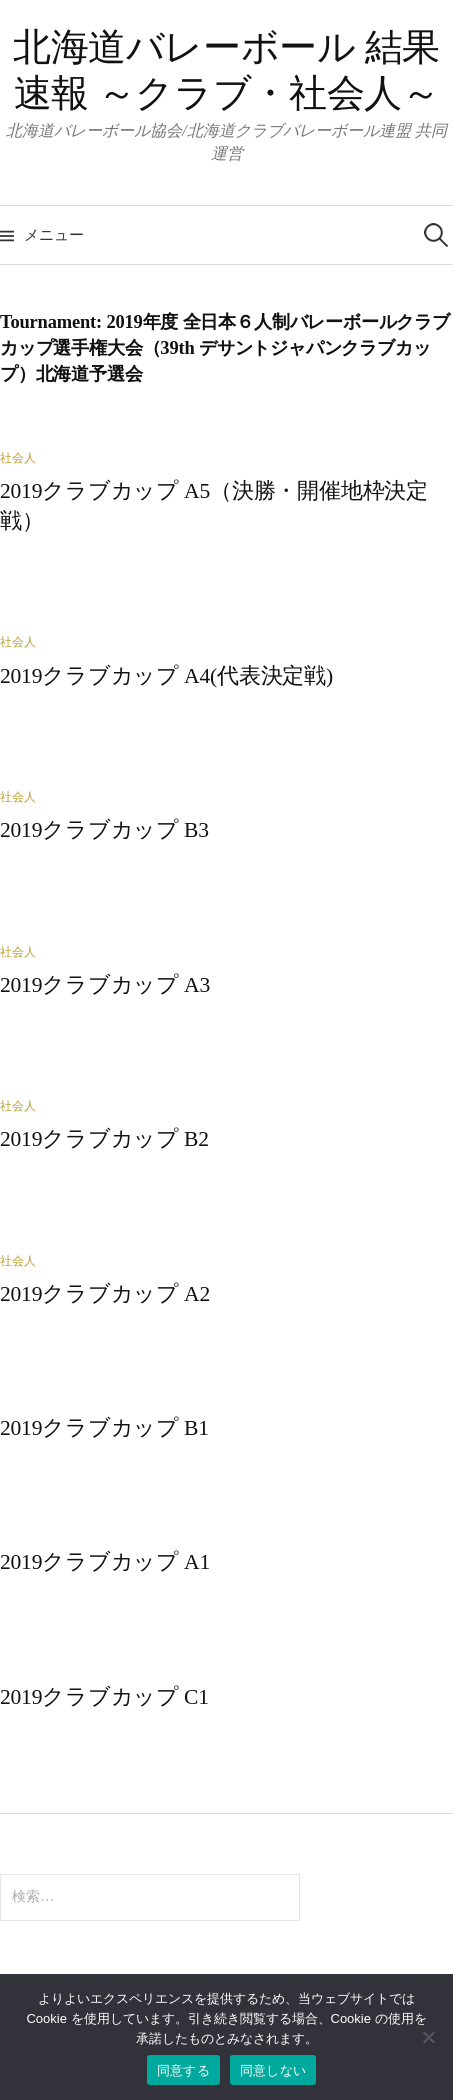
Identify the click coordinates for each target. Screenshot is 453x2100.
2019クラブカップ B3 (104, 830)
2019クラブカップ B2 (104, 1139)
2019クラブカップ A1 (105, 1562)
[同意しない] (428, 2037)
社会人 (18, 458)
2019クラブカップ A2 (105, 1294)
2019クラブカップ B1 (104, 1428)
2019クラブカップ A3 (105, 985)
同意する (183, 2070)
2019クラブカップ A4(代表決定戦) (166, 676)
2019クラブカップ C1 (104, 1697)
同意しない (273, 2070)
